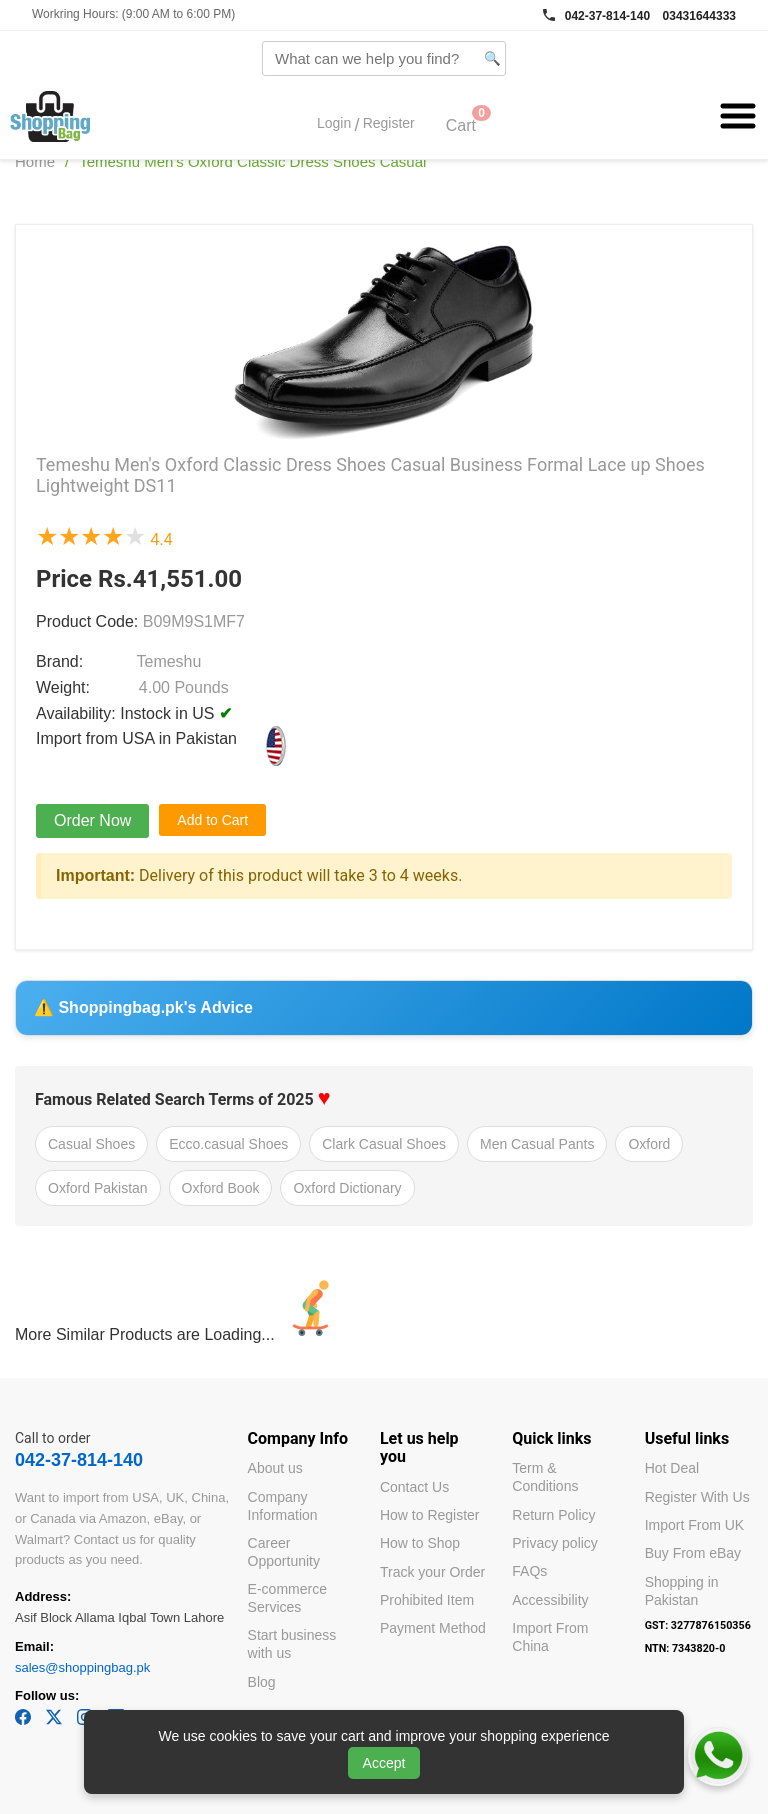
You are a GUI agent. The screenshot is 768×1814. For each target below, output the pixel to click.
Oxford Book (221, 1188)
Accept (384, 1763)
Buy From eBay (693, 1553)
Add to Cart (212, 820)
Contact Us (414, 1487)
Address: (43, 1596)
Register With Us (697, 1497)
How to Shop (420, 1543)
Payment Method (433, 1628)
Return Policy (553, 1515)
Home (35, 161)
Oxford (649, 1144)
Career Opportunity (284, 1552)
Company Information (283, 1506)
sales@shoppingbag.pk (82, 1667)
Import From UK (695, 1525)
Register (389, 123)
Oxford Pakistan (98, 1188)
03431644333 (699, 16)
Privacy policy (555, 1543)
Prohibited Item (427, 1600)
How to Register (430, 1515)
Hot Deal (672, 1468)
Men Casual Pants (537, 1144)
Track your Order (432, 1572)
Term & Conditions (545, 1477)
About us (275, 1468)
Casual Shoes (91, 1144)
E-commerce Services (287, 1598)
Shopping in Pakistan (682, 1591)
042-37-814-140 (607, 16)
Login (334, 123)
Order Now (92, 820)
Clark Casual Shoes (384, 1144)
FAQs (529, 1571)
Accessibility (550, 1600)
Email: (34, 1646)
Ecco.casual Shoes (228, 1144)
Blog (262, 1682)
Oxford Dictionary (347, 1188)
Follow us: (47, 1695)
